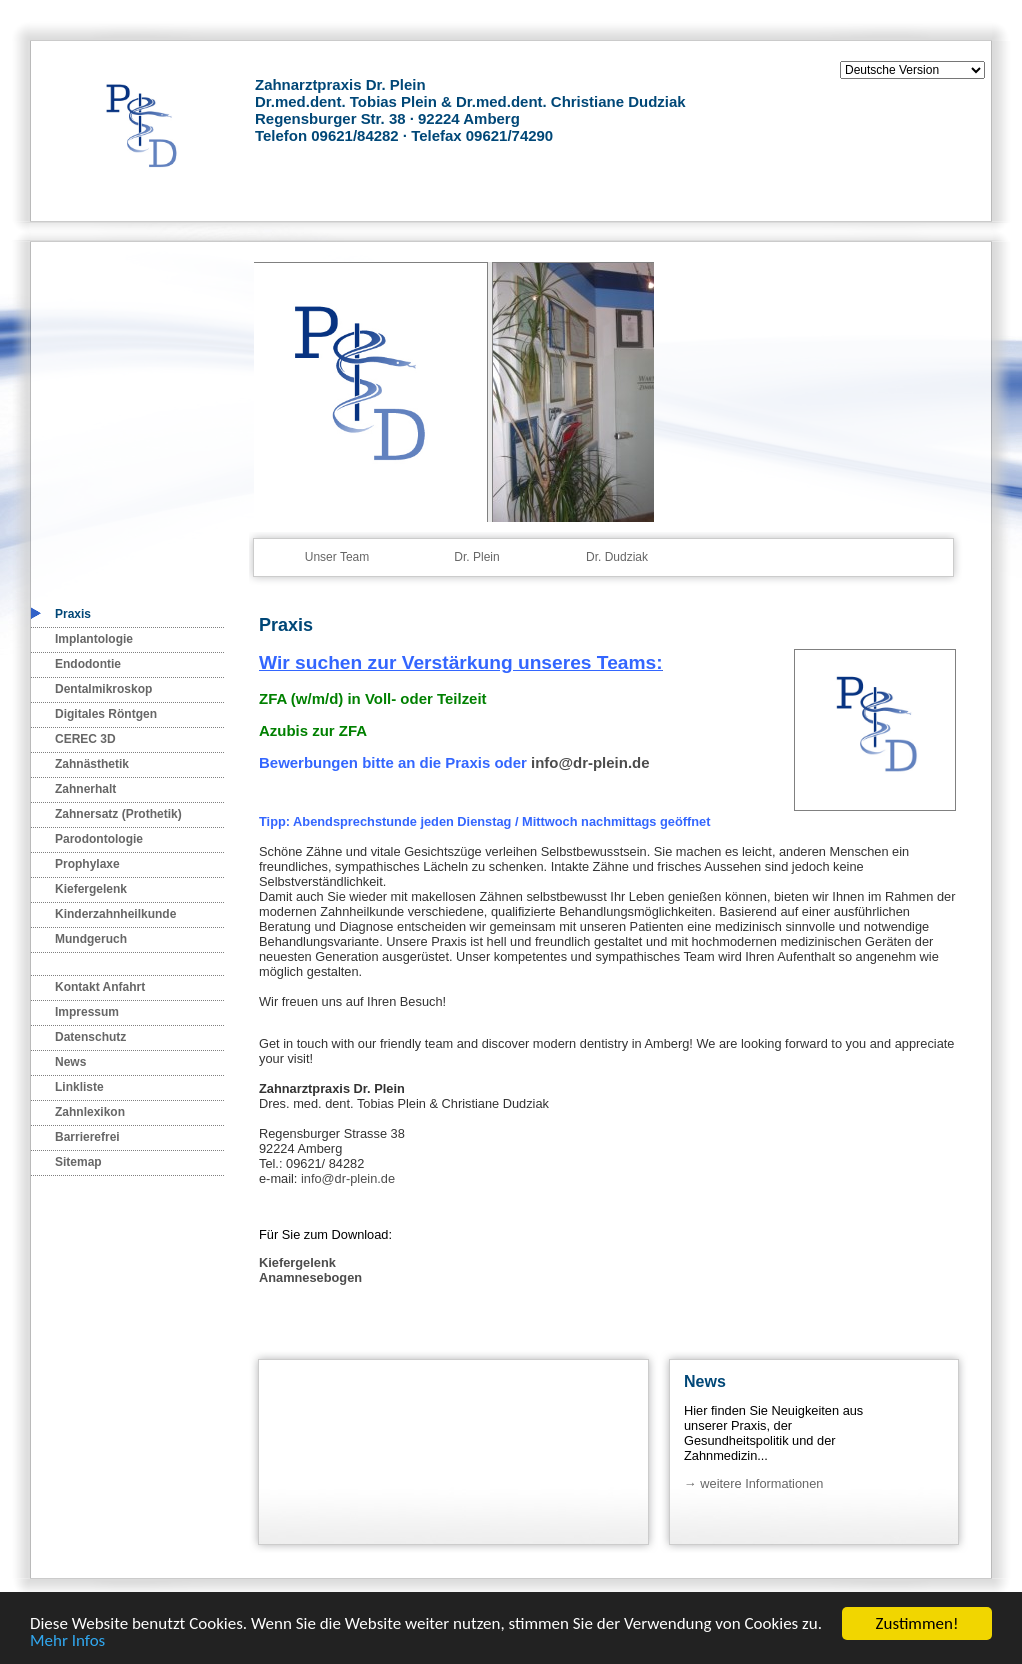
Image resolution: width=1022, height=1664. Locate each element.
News (70, 1062)
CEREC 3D (85, 739)
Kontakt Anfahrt (100, 987)
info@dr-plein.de (590, 762)
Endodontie (88, 664)
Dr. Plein (476, 557)
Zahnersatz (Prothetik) (118, 814)
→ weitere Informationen (753, 1483)
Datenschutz (90, 1037)
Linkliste (79, 1087)
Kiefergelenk (91, 889)
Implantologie (94, 639)
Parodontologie (99, 839)
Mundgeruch (91, 939)
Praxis (73, 614)
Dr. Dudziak (617, 557)
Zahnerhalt (85, 789)
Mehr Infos (67, 1641)
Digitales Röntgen (106, 714)
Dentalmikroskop (103, 689)
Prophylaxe (87, 864)
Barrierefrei (87, 1137)
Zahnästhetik (92, 764)
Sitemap (78, 1162)
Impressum (87, 1012)
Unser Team (337, 557)
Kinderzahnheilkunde (115, 914)
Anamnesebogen (310, 1277)
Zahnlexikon (90, 1112)
